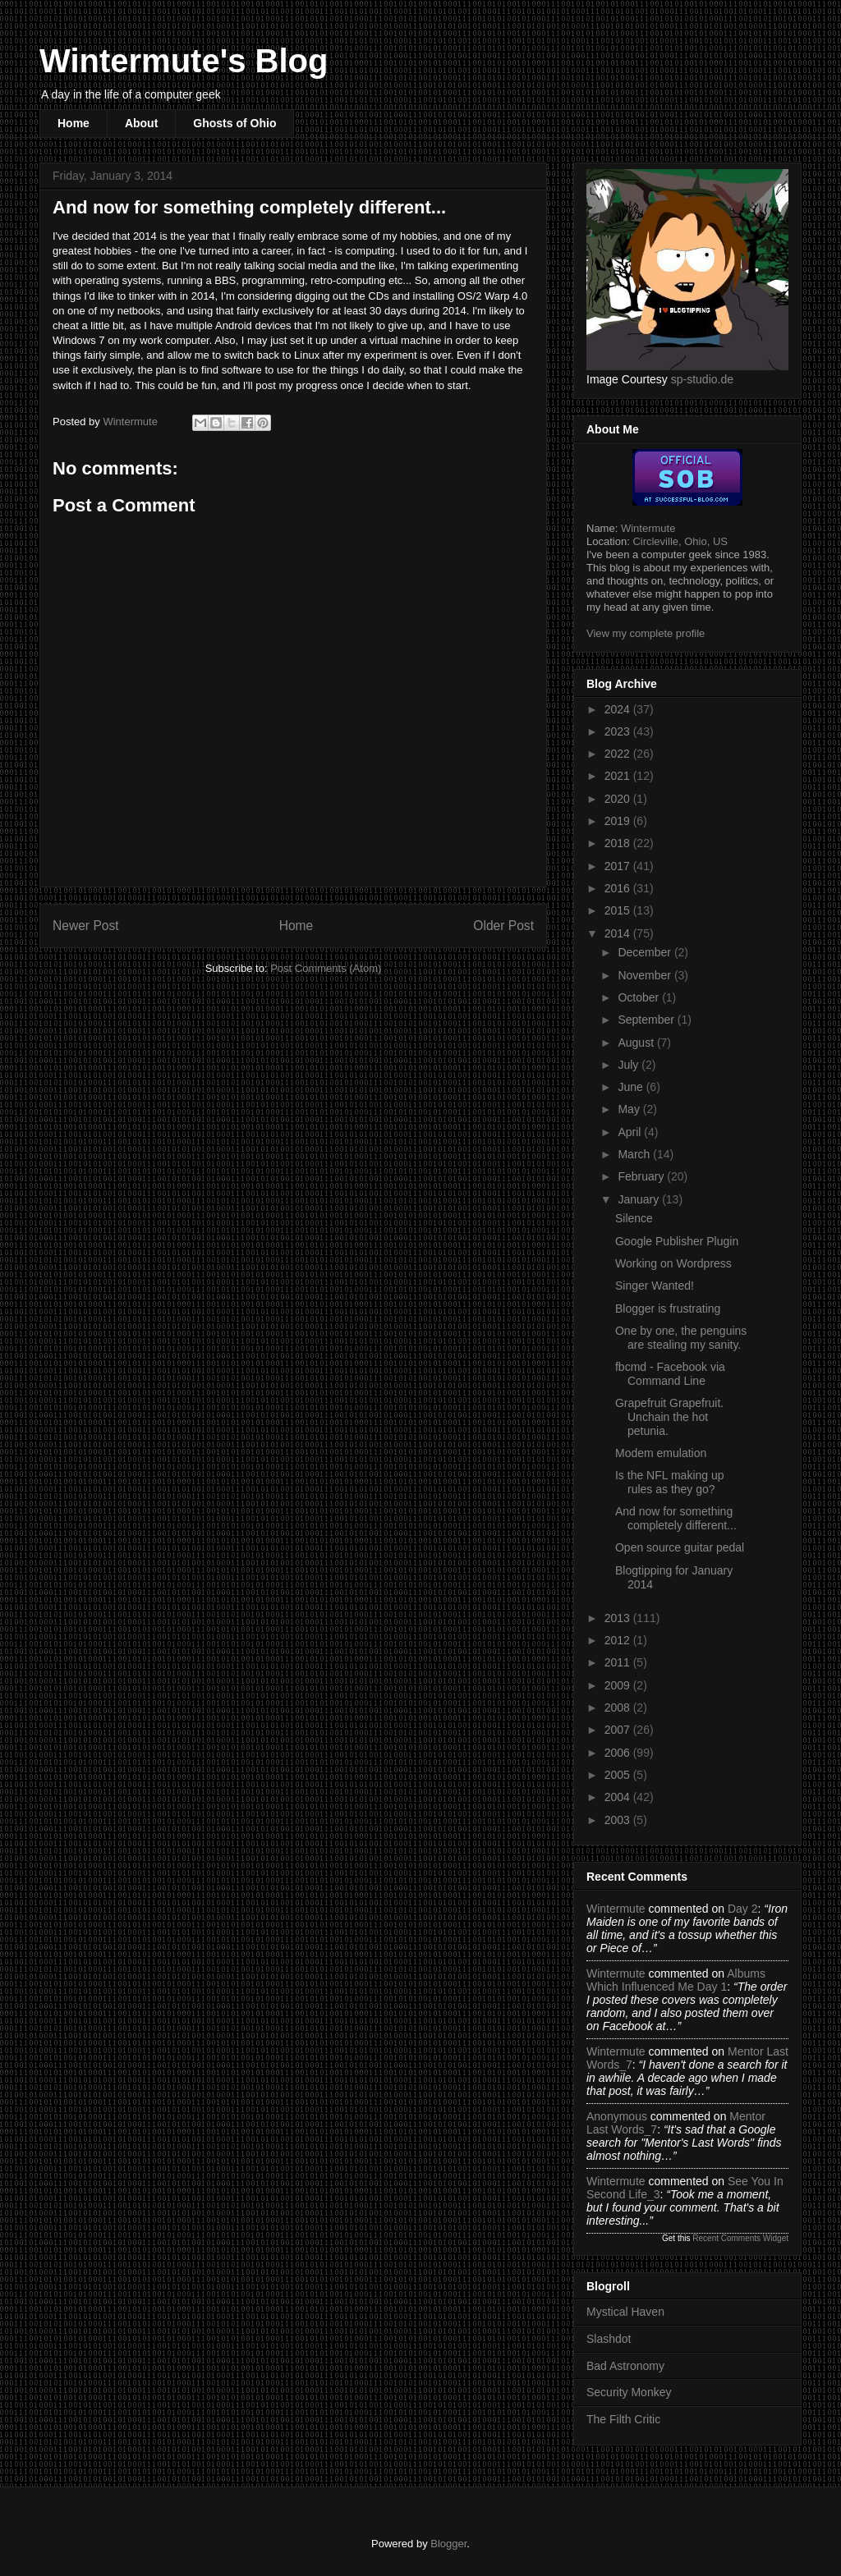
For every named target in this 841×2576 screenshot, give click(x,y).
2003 (618, 1820)
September (647, 1019)
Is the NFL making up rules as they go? (669, 1482)
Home (73, 123)
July (629, 1064)
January (640, 1199)
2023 (618, 731)
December (645, 952)
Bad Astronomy (625, 2365)
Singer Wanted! (654, 1285)
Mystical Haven (625, 2311)
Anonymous (616, 2116)
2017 (618, 866)
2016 (618, 888)
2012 (618, 1640)
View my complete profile (645, 633)
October (640, 997)
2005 (618, 1774)
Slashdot (608, 2338)
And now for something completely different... (676, 1518)
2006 (618, 1752)
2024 (618, 709)
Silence (634, 1218)
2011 (618, 1662)
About (141, 123)
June (632, 1086)
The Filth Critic (623, 2419)
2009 (618, 1685)
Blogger (448, 2543)
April (631, 1132)
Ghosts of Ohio (234, 123)
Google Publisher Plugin (676, 1241)
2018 (618, 843)
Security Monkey (628, 2392)
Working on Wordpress (673, 1263)
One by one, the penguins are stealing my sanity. (681, 1337)
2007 (618, 1729)
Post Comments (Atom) (325, 968)
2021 (618, 775)
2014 (618, 933)
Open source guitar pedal (679, 1547)
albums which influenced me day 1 (675, 1980)
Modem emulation (660, 1453)
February (642, 1176)
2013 (618, 1618)
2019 (618, 820)
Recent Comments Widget (740, 2238)
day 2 (743, 1908)
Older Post (503, 926)
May (630, 1109)
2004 (618, 1797)
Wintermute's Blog (183, 61)
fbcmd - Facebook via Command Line (670, 1373)
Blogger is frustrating (667, 1308)
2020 (618, 798)
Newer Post (86, 926)
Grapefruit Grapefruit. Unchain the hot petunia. (669, 1416)
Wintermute (648, 528)
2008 (618, 1707)
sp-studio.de (702, 379)
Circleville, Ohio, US (680, 541)
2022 (618, 753)
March (635, 1154)
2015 (618, 910)
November (645, 975)
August (637, 1042)
